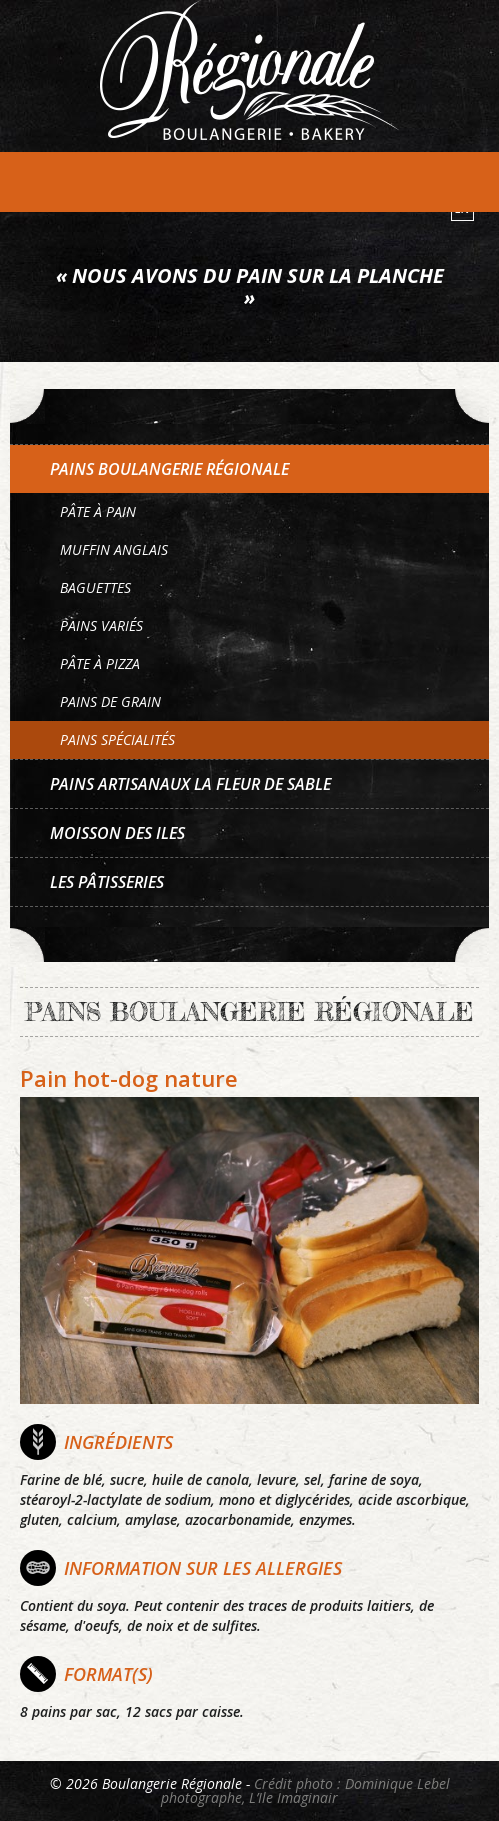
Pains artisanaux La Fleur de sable (190, 784)
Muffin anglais (114, 549)
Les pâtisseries (107, 882)
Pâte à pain (98, 511)
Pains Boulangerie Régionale (169, 469)
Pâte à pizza (100, 663)
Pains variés (101, 625)
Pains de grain (110, 701)
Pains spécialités (117, 739)
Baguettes (95, 587)
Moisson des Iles (117, 833)
